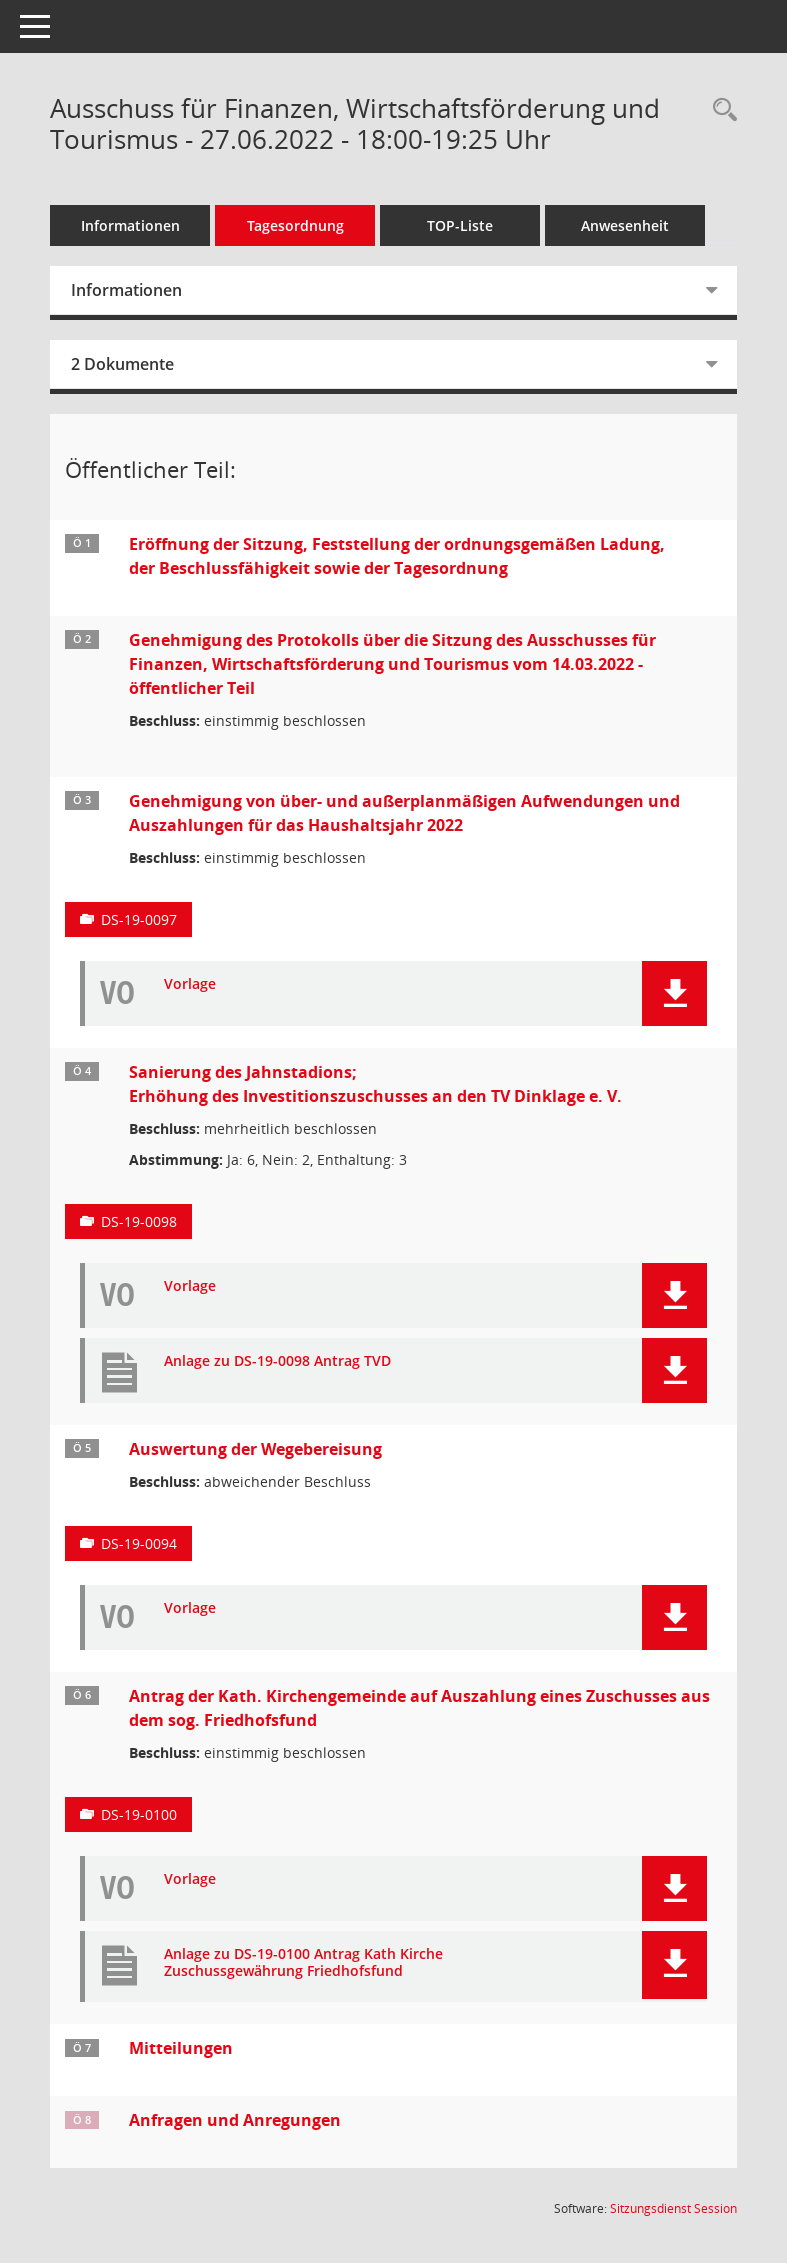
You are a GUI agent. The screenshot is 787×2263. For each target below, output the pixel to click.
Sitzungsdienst (673, 2208)
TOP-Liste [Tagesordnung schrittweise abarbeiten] (460, 225)
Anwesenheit (625, 225)
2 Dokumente (122, 364)
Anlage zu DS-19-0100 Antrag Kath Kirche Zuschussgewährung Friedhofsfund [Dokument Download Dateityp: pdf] (303, 1963)
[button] (674, 993)
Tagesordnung (295, 225)
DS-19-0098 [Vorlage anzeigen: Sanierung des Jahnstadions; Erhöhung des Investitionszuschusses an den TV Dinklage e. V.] (139, 1221)
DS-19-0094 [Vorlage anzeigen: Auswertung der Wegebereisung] (139, 1543)
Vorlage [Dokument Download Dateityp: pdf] (190, 984)
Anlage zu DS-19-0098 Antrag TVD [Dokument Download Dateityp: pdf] (277, 1361)
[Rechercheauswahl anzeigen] (720, 110)
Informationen (130, 225)
